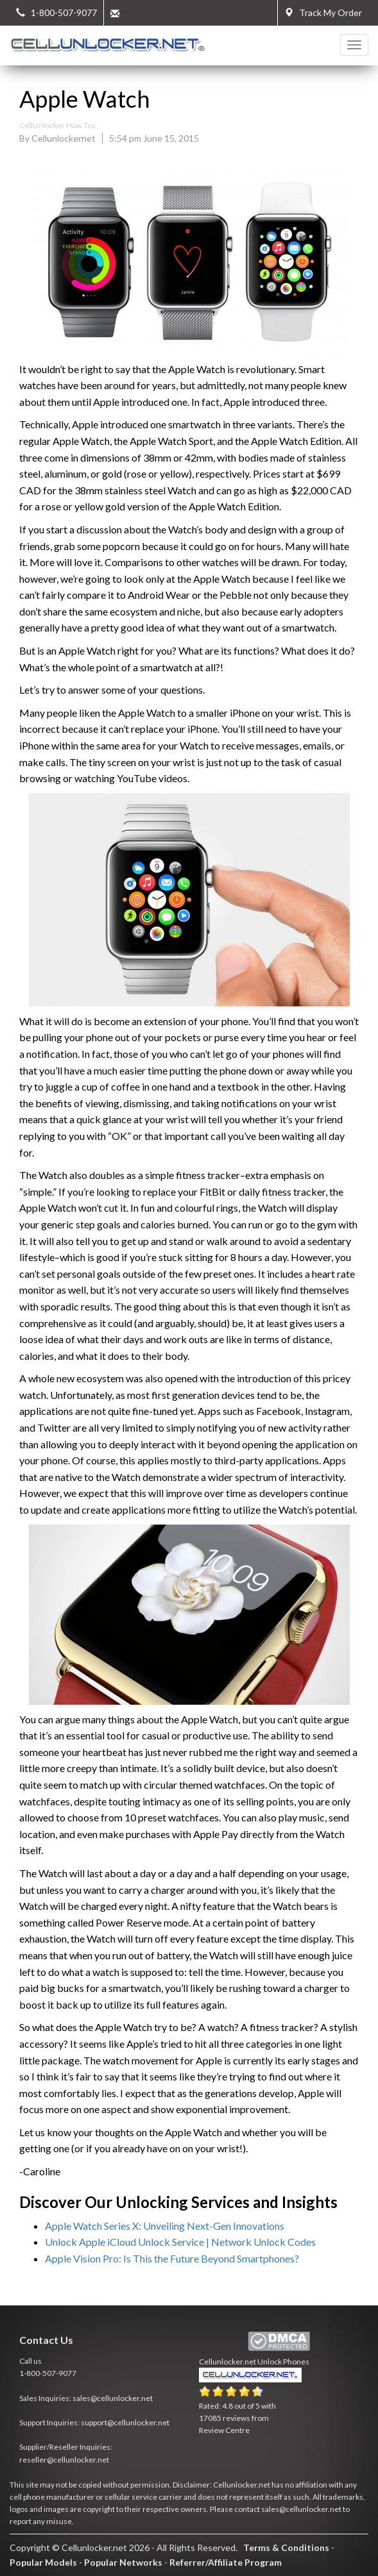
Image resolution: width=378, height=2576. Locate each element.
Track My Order (323, 12)
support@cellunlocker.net (125, 2422)
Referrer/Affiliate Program (225, 2562)
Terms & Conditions (286, 2547)
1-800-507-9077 (47, 2373)
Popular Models (43, 2562)
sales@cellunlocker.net (113, 2398)
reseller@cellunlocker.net (64, 2459)
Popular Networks (123, 2562)
